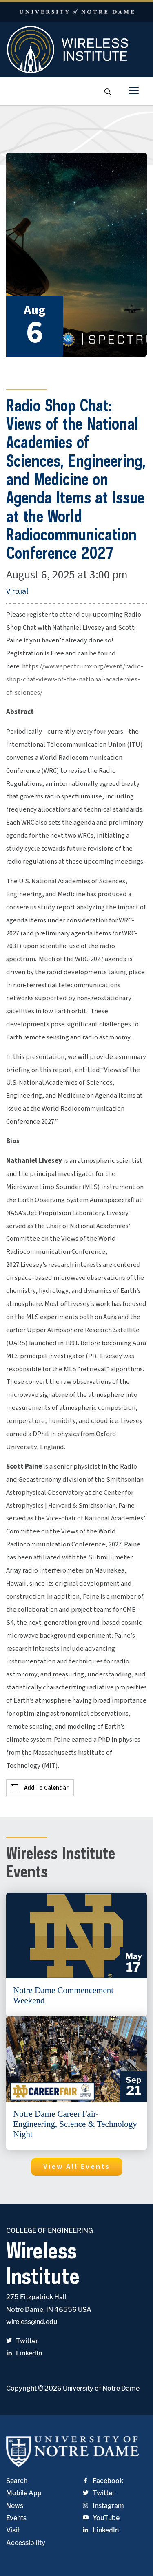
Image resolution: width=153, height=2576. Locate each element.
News (14, 2506)
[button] (76, 2167)
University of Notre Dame (101, 2388)
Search (16, 2481)
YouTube (101, 2518)
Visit (13, 2530)
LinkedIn (24, 2353)
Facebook (103, 2481)
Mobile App (24, 2493)
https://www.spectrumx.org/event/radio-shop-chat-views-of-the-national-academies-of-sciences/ (74, 679)
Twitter (22, 2341)
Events (16, 2518)
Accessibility (25, 2543)
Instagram (103, 2506)
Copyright (21, 2388)
